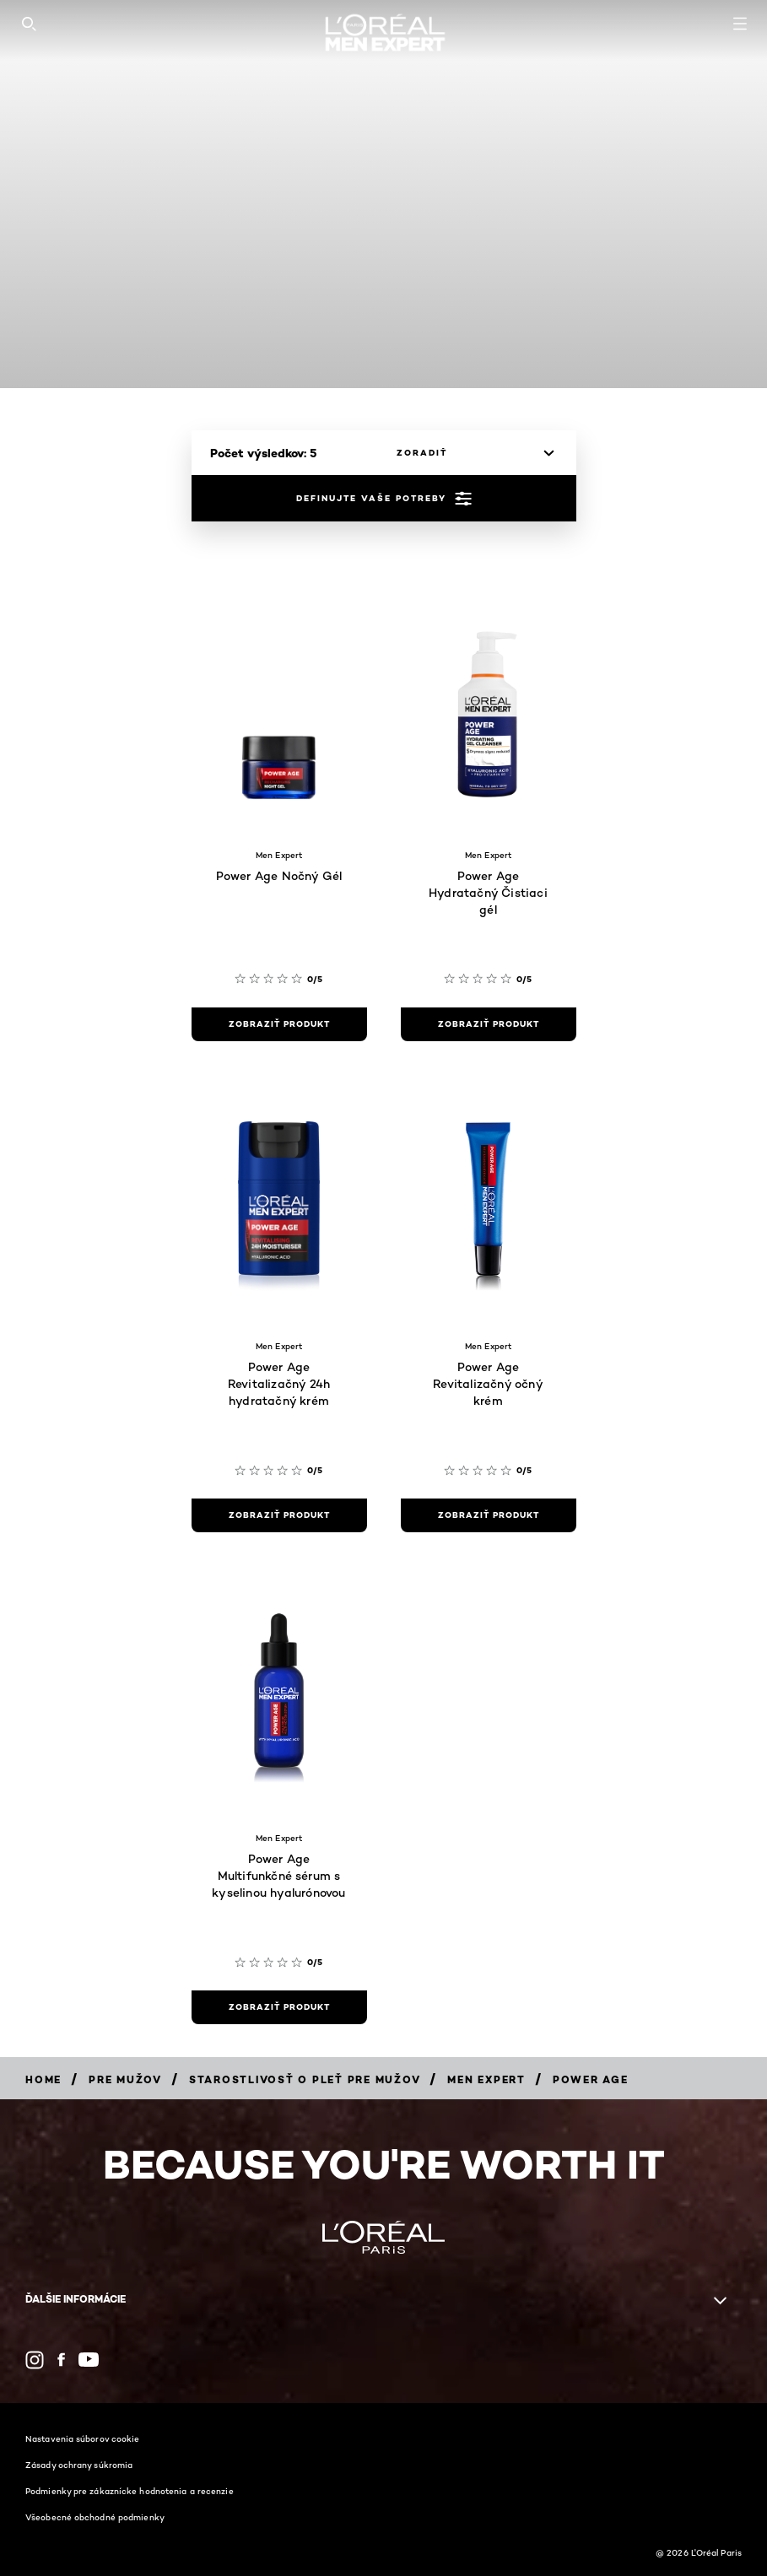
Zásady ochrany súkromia (78, 2465)
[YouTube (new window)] (88, 2359)
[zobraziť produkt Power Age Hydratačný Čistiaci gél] (488, 1024)
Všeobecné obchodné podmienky (95, 2517)
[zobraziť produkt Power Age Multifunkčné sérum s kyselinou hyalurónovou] (279, 2007)
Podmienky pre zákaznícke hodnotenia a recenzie (129, 2491)
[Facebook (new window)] (61, 2359)
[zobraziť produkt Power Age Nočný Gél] (279, 1024)
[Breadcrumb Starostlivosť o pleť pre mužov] (305, 2079)
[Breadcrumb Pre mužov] (125, 2079)
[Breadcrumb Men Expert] (486, 2079)
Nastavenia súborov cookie (82, 2438)
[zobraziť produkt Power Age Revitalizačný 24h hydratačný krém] (279, 1515)
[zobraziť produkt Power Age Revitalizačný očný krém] (488, 1515)
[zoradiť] (471, 453)
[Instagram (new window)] (34, 2360)
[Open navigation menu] (740, 23)
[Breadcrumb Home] (43, 2079)
